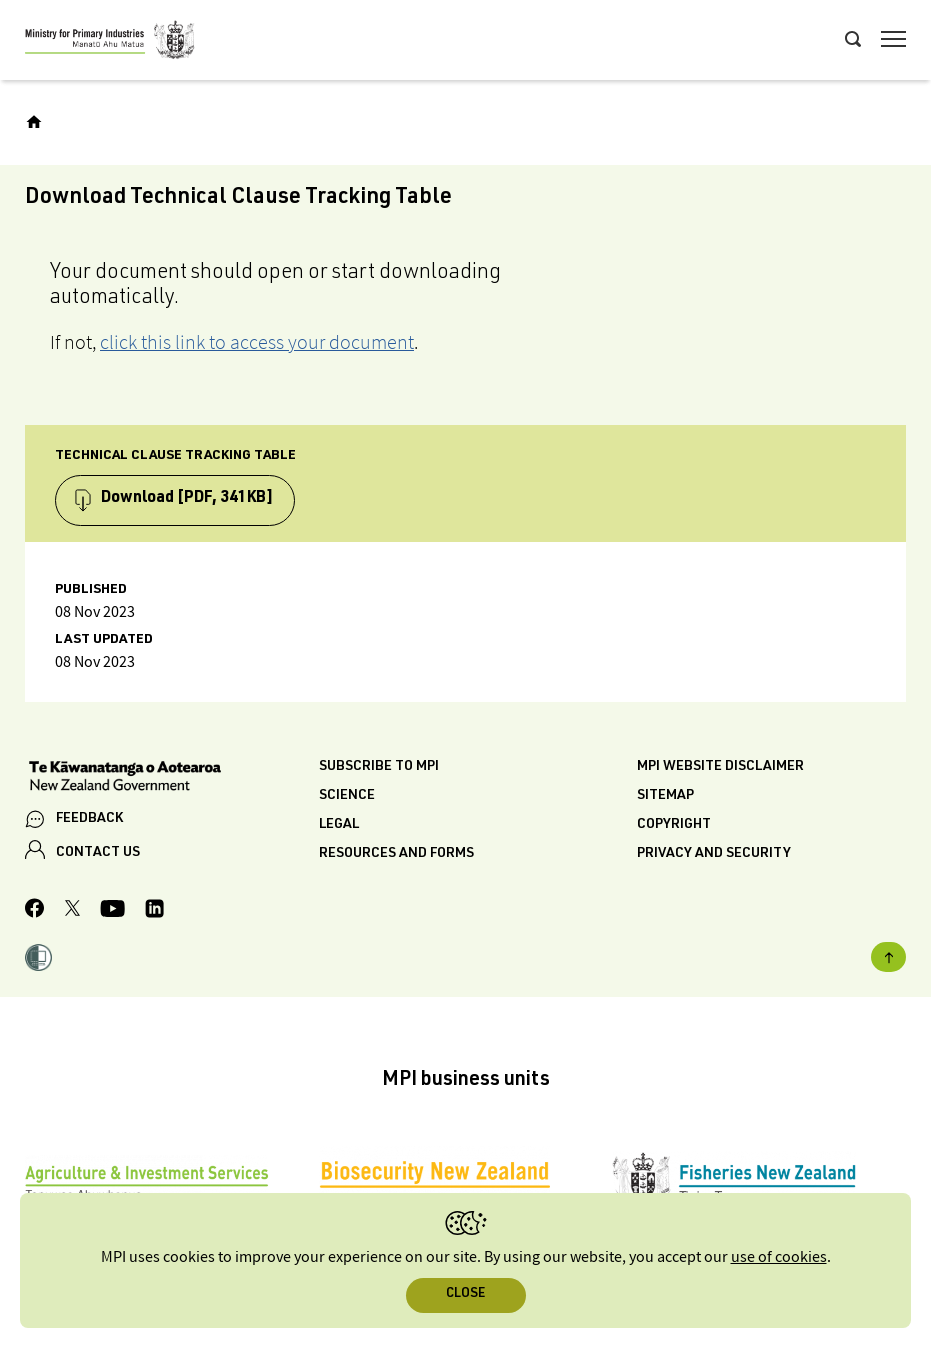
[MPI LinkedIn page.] (154, 911)
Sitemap (665, 796)
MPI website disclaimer (720, 767)
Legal (339, 825)
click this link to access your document (257, 342)
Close (465, 1294)
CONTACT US (98, 853)
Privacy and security (714, 854)
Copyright (674, 825)
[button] (38, 960)
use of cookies (779, 1257)
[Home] (34, 122)
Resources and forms (396, 854)
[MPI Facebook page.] (35, 911)
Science (347, 796)
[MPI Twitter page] (72, 911)
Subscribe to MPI (379, 767)
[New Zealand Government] (172, 778)
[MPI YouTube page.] (112, 911)
